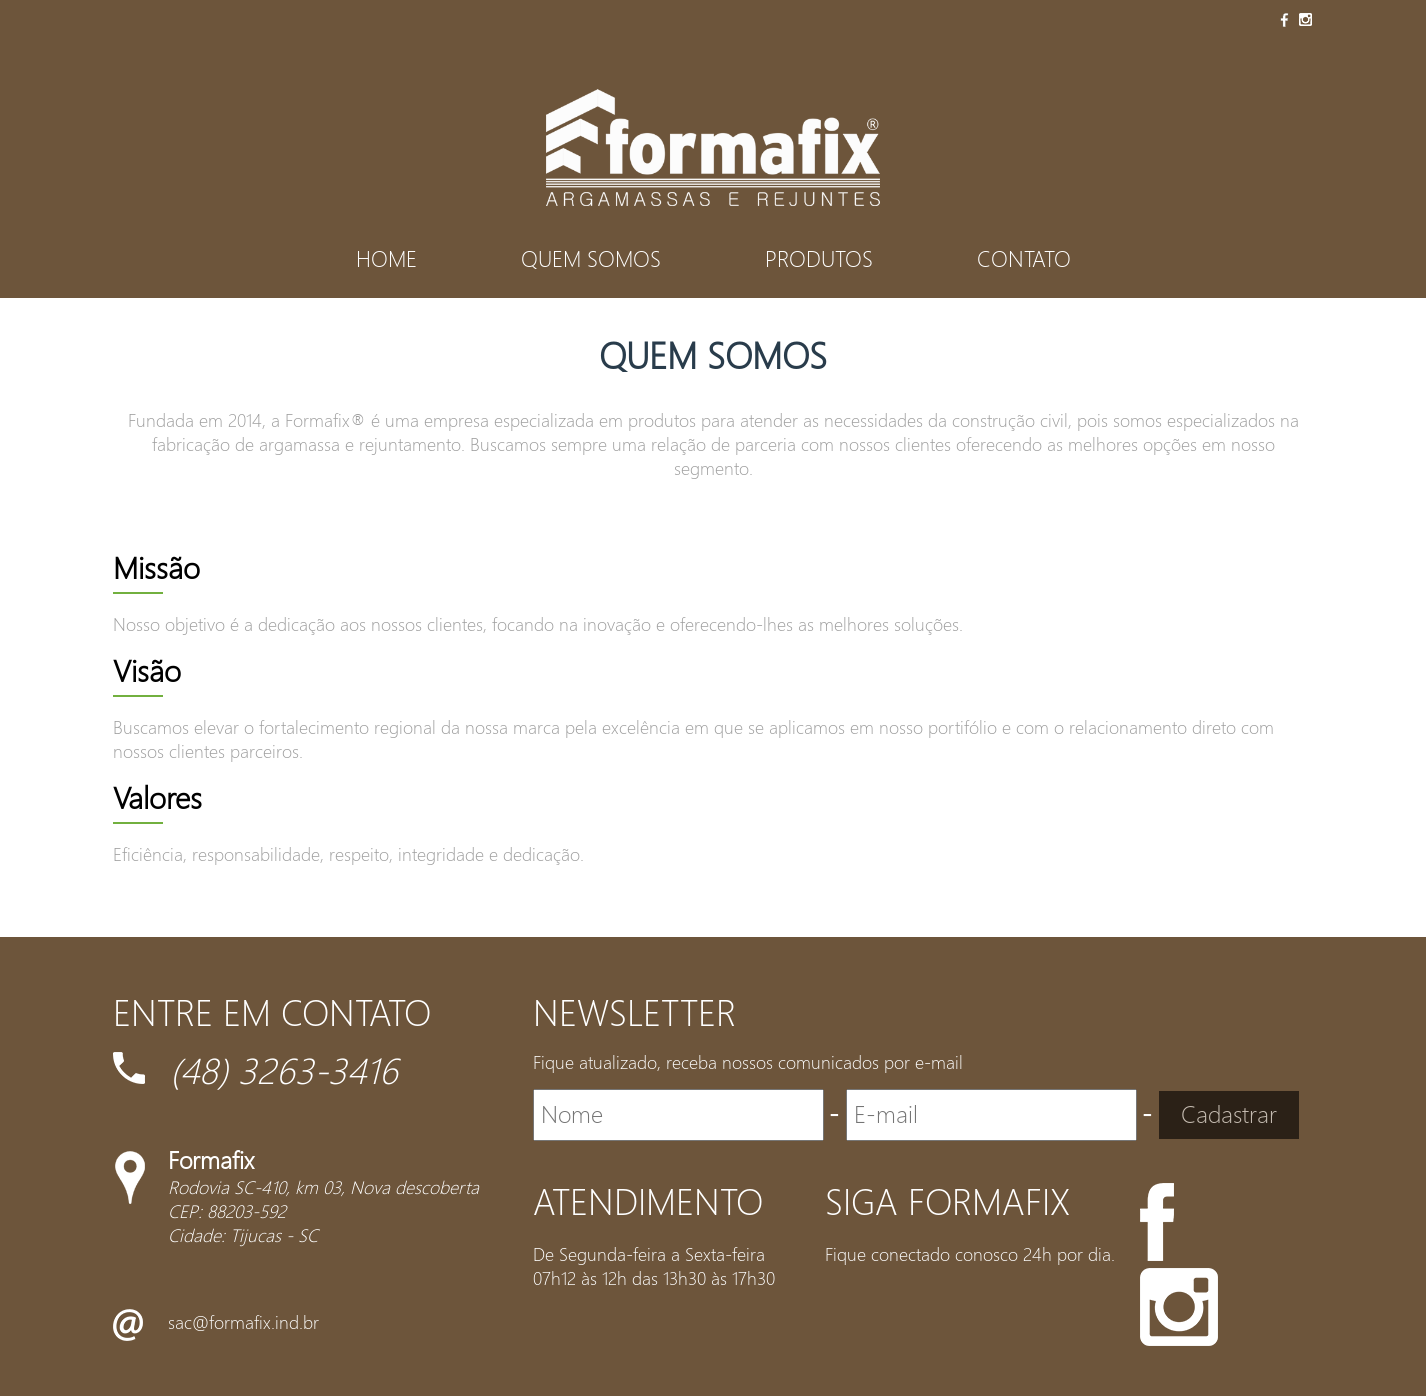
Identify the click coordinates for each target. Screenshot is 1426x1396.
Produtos (819, 258)
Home (386, 258)
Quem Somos (591, 258)
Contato (1024, 258)
